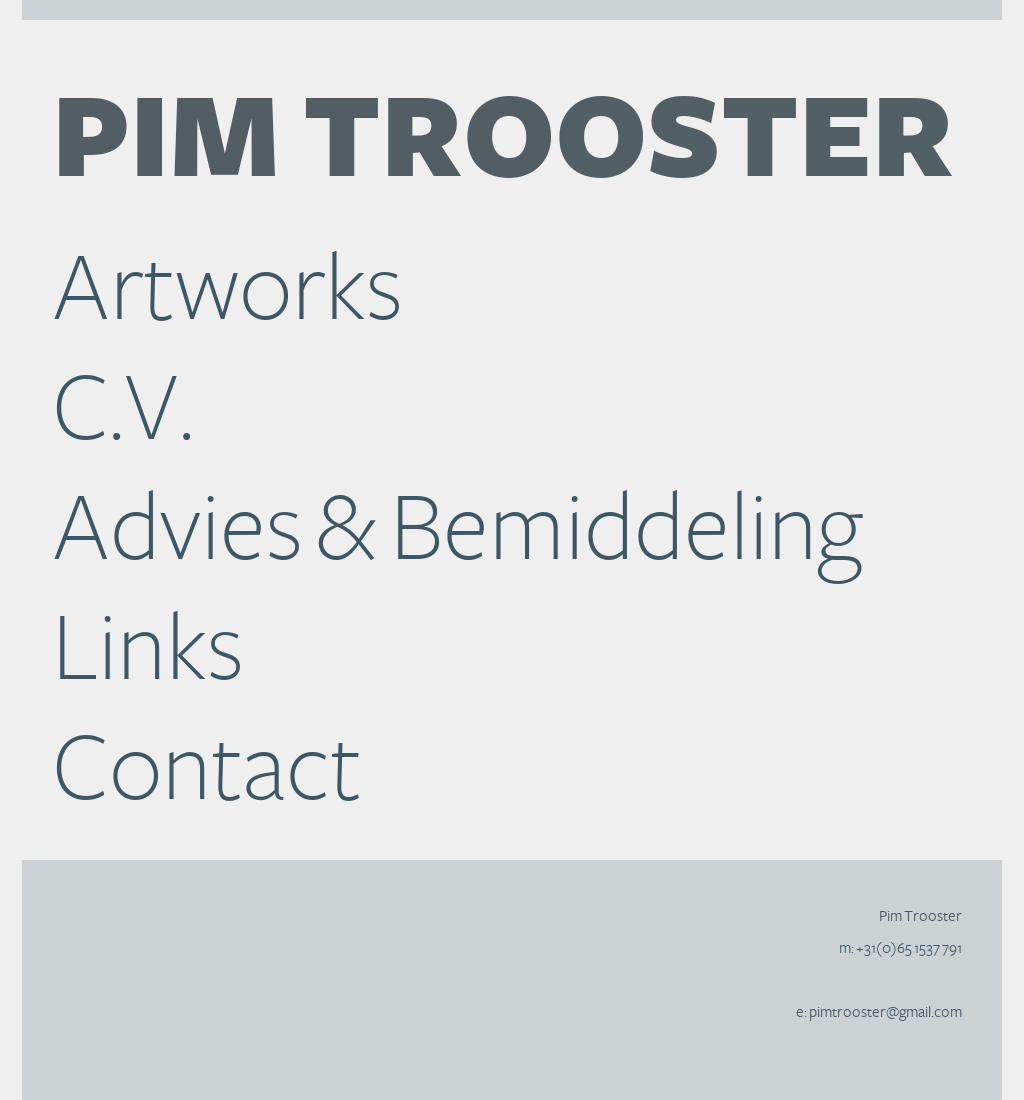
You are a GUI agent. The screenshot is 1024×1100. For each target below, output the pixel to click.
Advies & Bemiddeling (457, 530)
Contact (207, 770)
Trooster (503, 142)
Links (148, 650)
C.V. (123, 410)
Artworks (227, 290)
